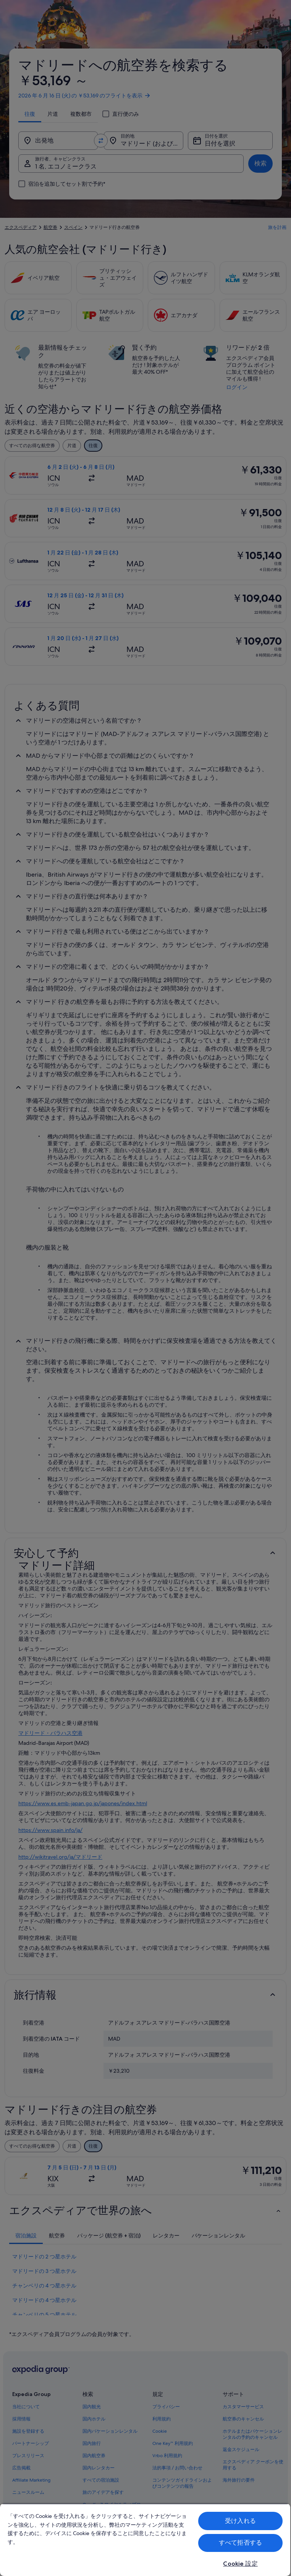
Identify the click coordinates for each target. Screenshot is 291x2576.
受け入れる (240, 2520)
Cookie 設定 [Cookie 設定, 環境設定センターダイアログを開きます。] (240, 2563)
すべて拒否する (240, 2542)
